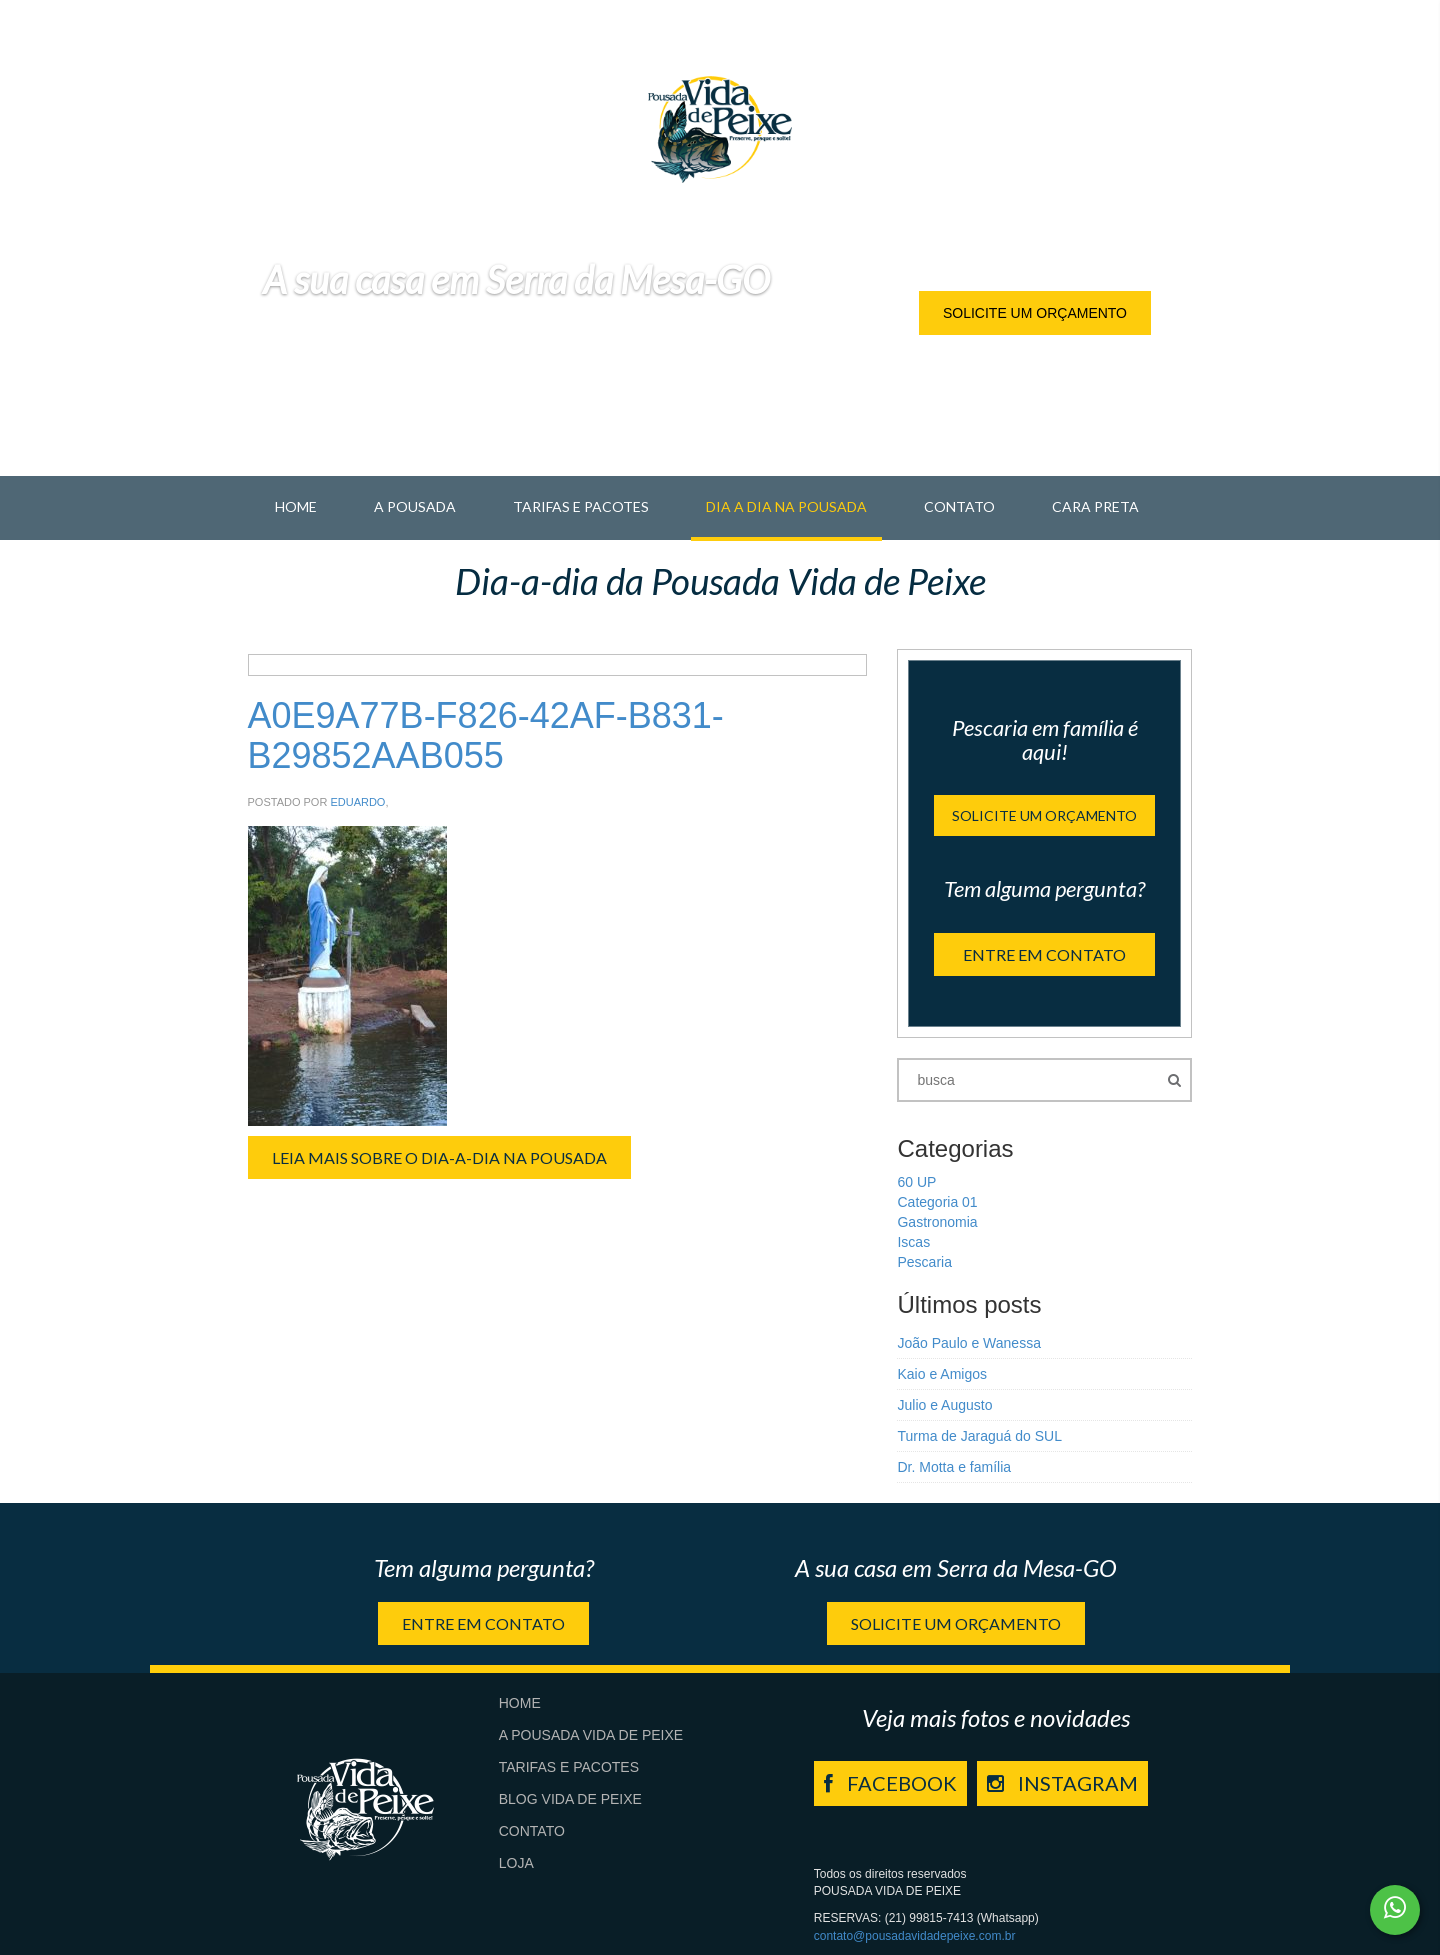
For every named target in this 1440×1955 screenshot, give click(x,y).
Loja (516, 1863)
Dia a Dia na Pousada (786, 506)
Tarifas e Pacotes (581, 506)
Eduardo (357, 802)
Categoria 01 (937, 1202)
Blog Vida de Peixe (570, 1799)
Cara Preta (1095, 506)
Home (296, 506)
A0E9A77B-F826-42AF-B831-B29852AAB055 (486, 735)
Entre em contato (1044, 954)
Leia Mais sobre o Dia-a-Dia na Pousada (439, 1157)
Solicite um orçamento (1035, 313)
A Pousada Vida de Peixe (591, 1735)
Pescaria (924, 1262)
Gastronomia (937, 1222)
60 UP (916, 1182)
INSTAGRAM (1062, 1783)
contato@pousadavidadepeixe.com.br (915, 1936)
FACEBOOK (890, 1783)
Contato (959, 506)
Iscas (913, 1242)
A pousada (415, 506)
